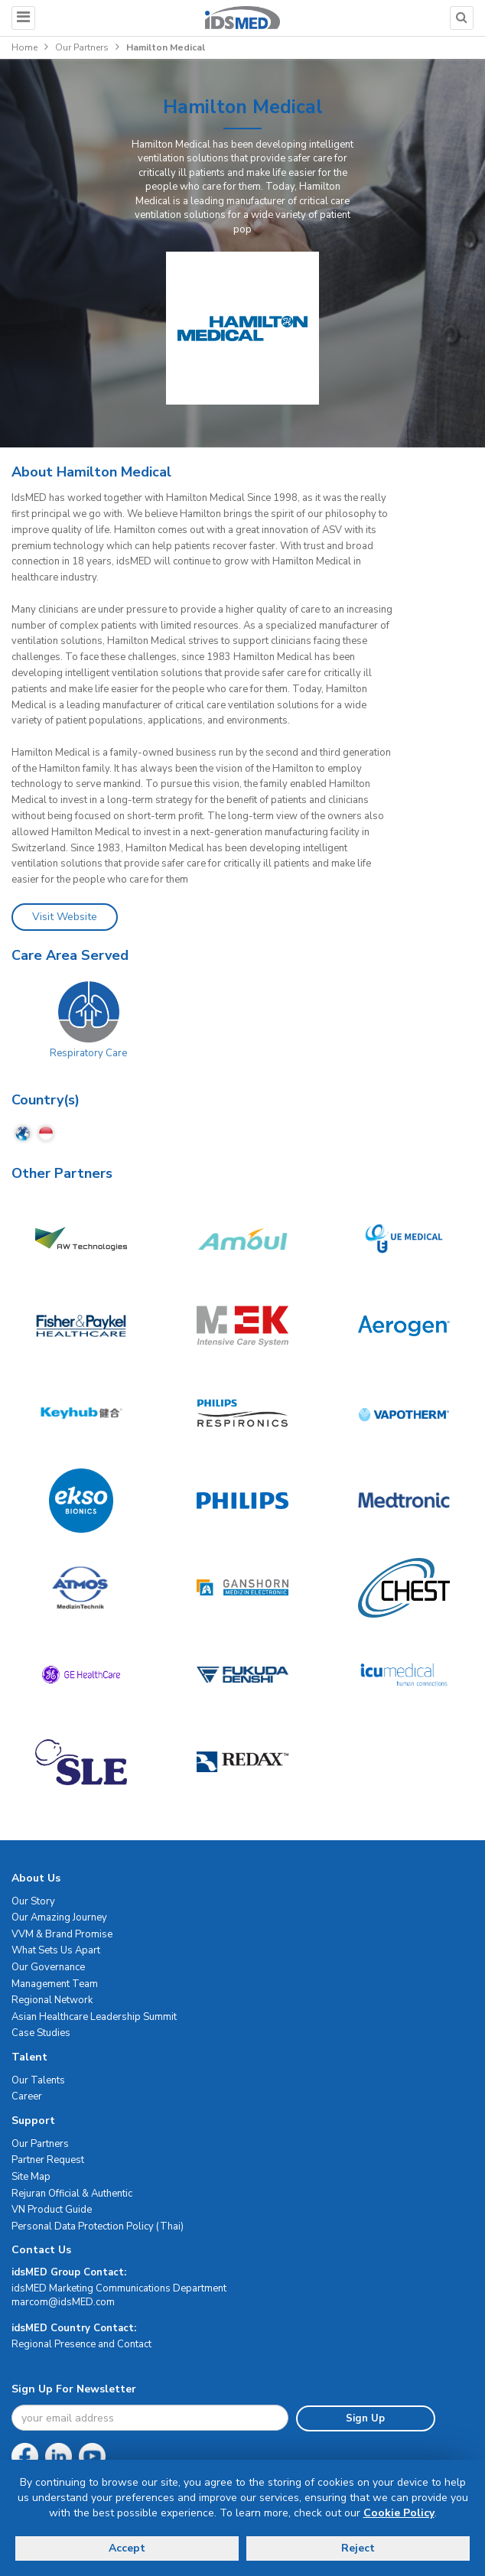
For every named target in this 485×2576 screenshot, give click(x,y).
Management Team (54, 1984)
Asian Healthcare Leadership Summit (94, 2017)
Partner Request (47, 2160)
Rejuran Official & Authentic (71, 2193)
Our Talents (38, 2080)
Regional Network (52, 2000)
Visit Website (64, 916)
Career (26, 2096)
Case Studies (40, 2033)
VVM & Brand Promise (61, 1934)
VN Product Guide (51, 2210)
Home (24, 47)
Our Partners (82, 47)
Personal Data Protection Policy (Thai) (97, 2226)
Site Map (30, 2177)
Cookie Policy (399, 2513)
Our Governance (48, 1967)
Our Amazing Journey (59, 1917)
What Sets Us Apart (55, 1950)
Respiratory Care (88, 1053)
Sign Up (365, 2418)
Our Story (33, 1901)
